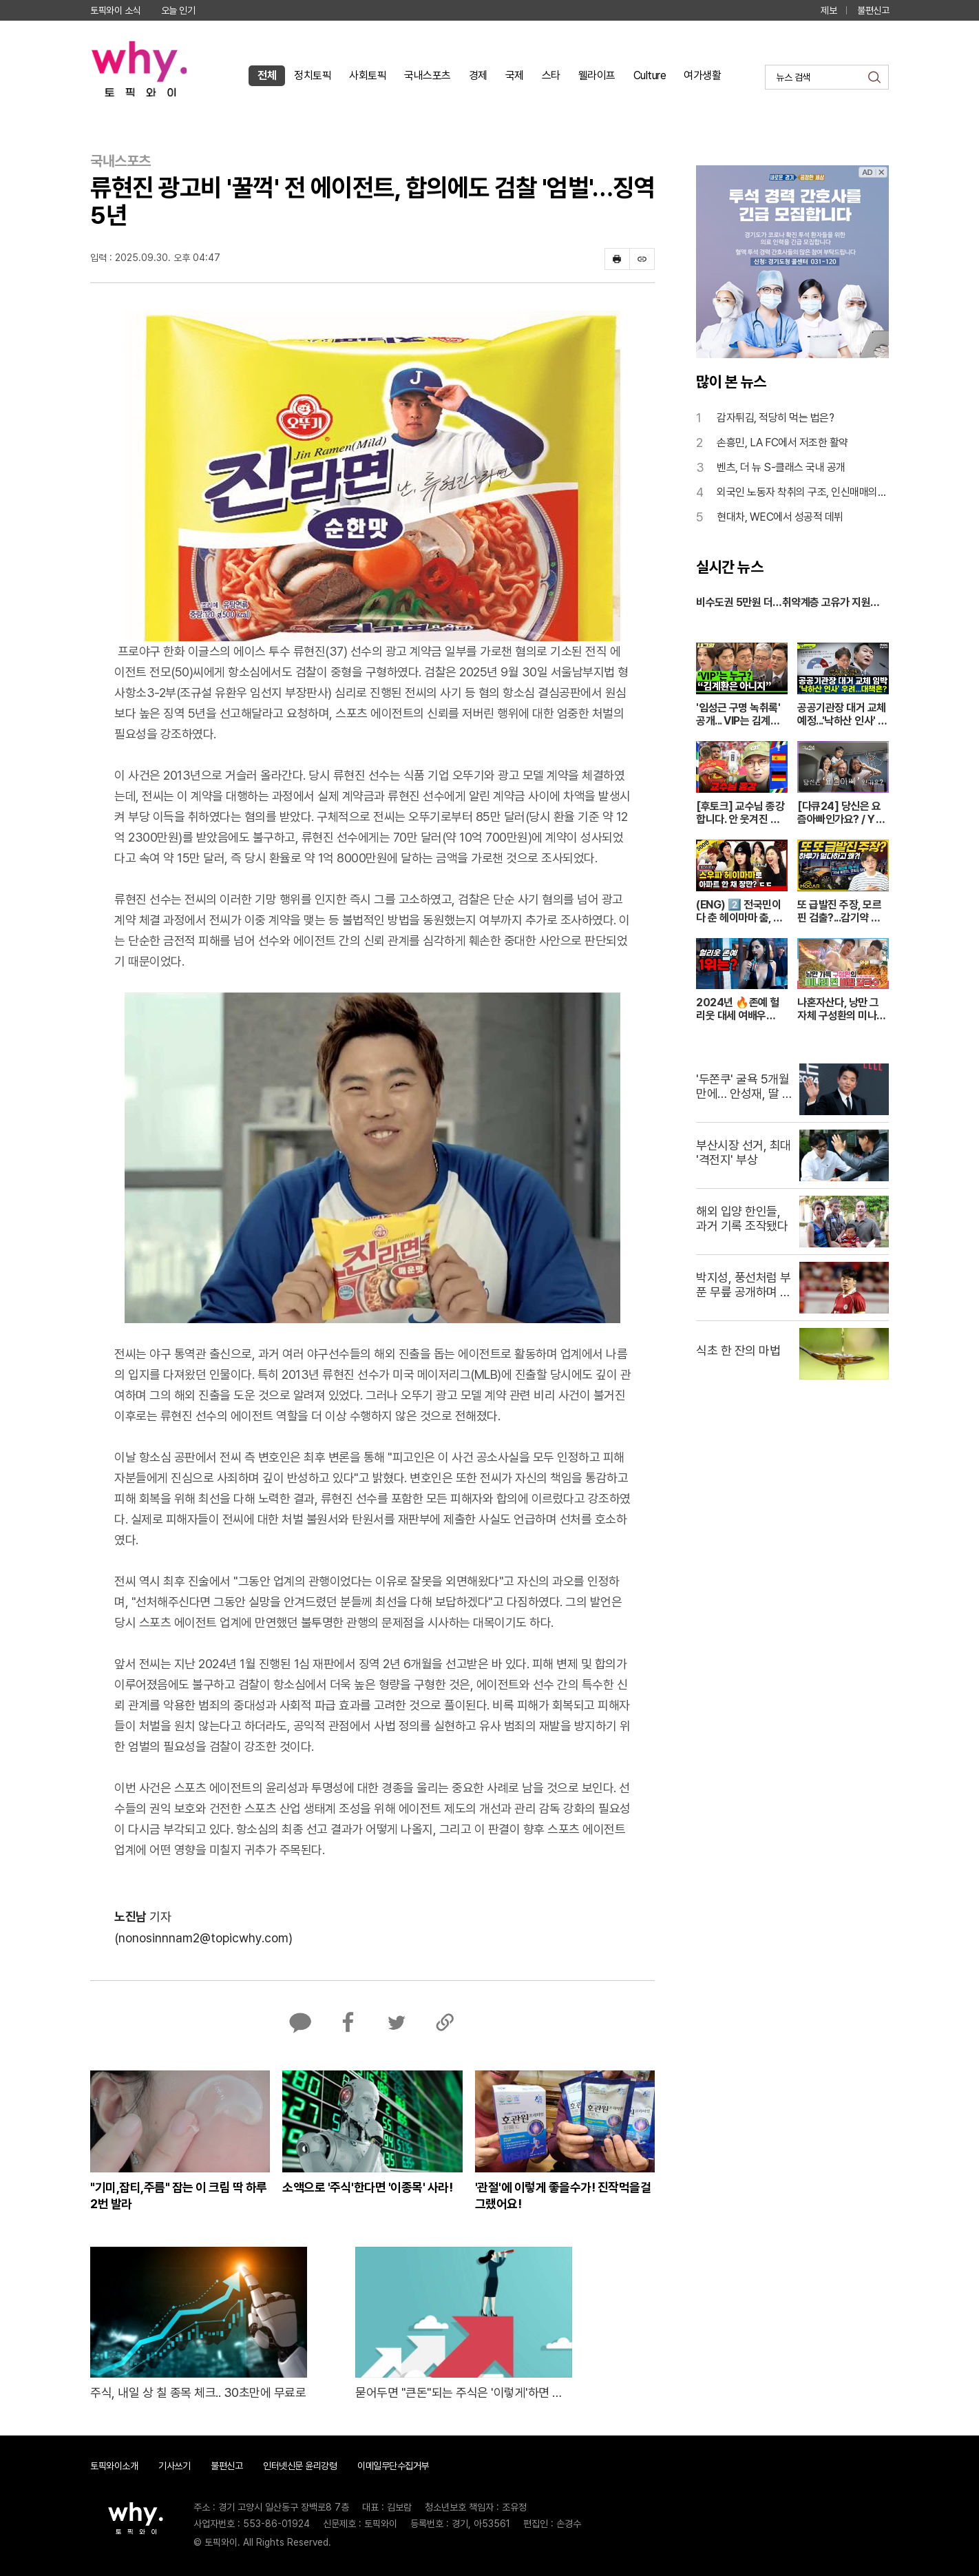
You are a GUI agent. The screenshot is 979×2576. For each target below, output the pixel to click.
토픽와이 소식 (115, 10)
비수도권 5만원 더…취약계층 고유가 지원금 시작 (788, 603)
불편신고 (873, 10)
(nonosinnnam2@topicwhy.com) (203, 1938)
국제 (514, 75)
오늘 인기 (178, 10)
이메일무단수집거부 (393, 2465)
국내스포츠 (427, 75)
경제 (478, 75)
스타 (551, 75)
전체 (266, 75)
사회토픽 (367, 75)
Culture (649, 75)
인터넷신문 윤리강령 (300, 2465)
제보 (828, 10)
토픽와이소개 (114, 2465)
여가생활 (702, 75)
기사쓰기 (174, 2465)
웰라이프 (596, 75)
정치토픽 (312, 75)
